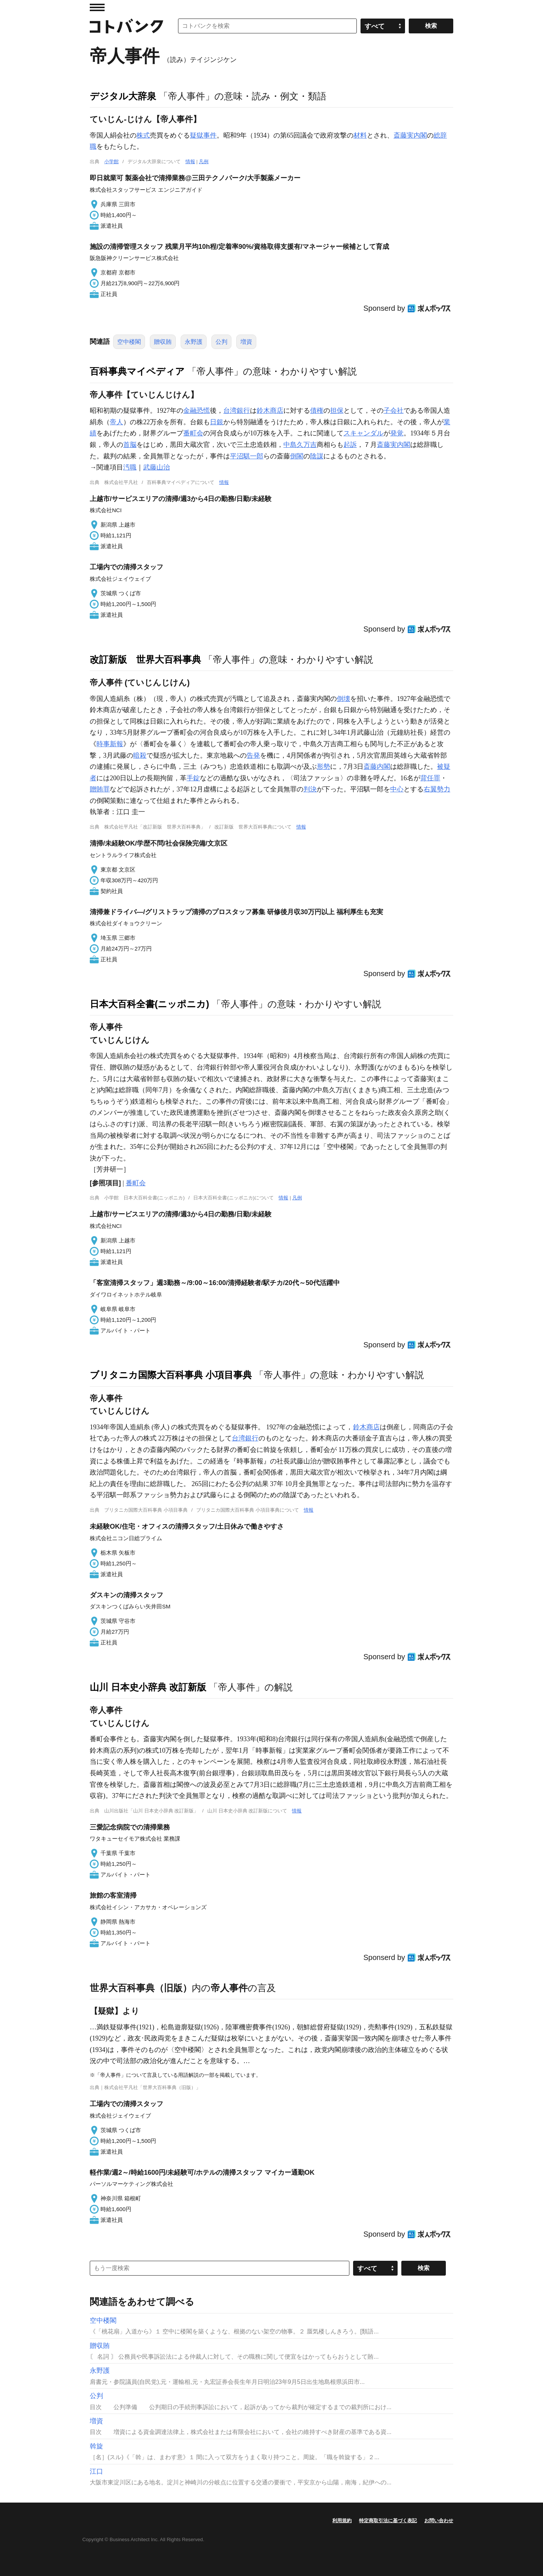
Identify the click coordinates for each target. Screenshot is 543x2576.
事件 (210, 135)
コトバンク (126, 26)
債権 (316, 410)
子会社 (394, 410)
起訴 (350, 444)
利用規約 (342, 2520)
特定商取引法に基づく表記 (388, 2520)
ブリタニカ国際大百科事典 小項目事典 (171, 1375)
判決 (310, 789)
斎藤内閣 (376, 766)
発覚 (397, 433)
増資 (246, 342)
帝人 (116, 422)
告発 (253, 755)
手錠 (193, 778)
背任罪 (430, 778)
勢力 (443, 789)
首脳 (129, 444)
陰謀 (316, 456)
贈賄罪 (100, 789)
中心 (397, 789)
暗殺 (140, 755)
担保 (336, 410)
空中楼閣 (129, 342)
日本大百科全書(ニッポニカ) (149, 1004)
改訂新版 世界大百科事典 (145, 659)
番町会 (193, 433)
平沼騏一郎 (246, 456)
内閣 (420, 135)
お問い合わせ (438, 2520)
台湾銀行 (236, 410)
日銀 (216, 422)
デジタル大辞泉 (123, 96)
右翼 (430, 789)
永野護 (194, 342)
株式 (143, 135)
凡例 (203, 161)
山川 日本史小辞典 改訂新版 (148, 1687)
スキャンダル (363, 433)
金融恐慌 (196, 410)
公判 (221, 342)
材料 (360, 135)
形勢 (323, 766)
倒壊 (343, 698)
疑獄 (196, 135)
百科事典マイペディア (137, 371)
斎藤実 (404, 135)
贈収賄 (163, 342)
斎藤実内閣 (393, 444)
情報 (190, 161)
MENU (97, 7)
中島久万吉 (300, 444)
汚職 (129, 467)
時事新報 (109, 744)
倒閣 (296, 456)
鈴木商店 (270, 410)
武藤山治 (156, 467)
